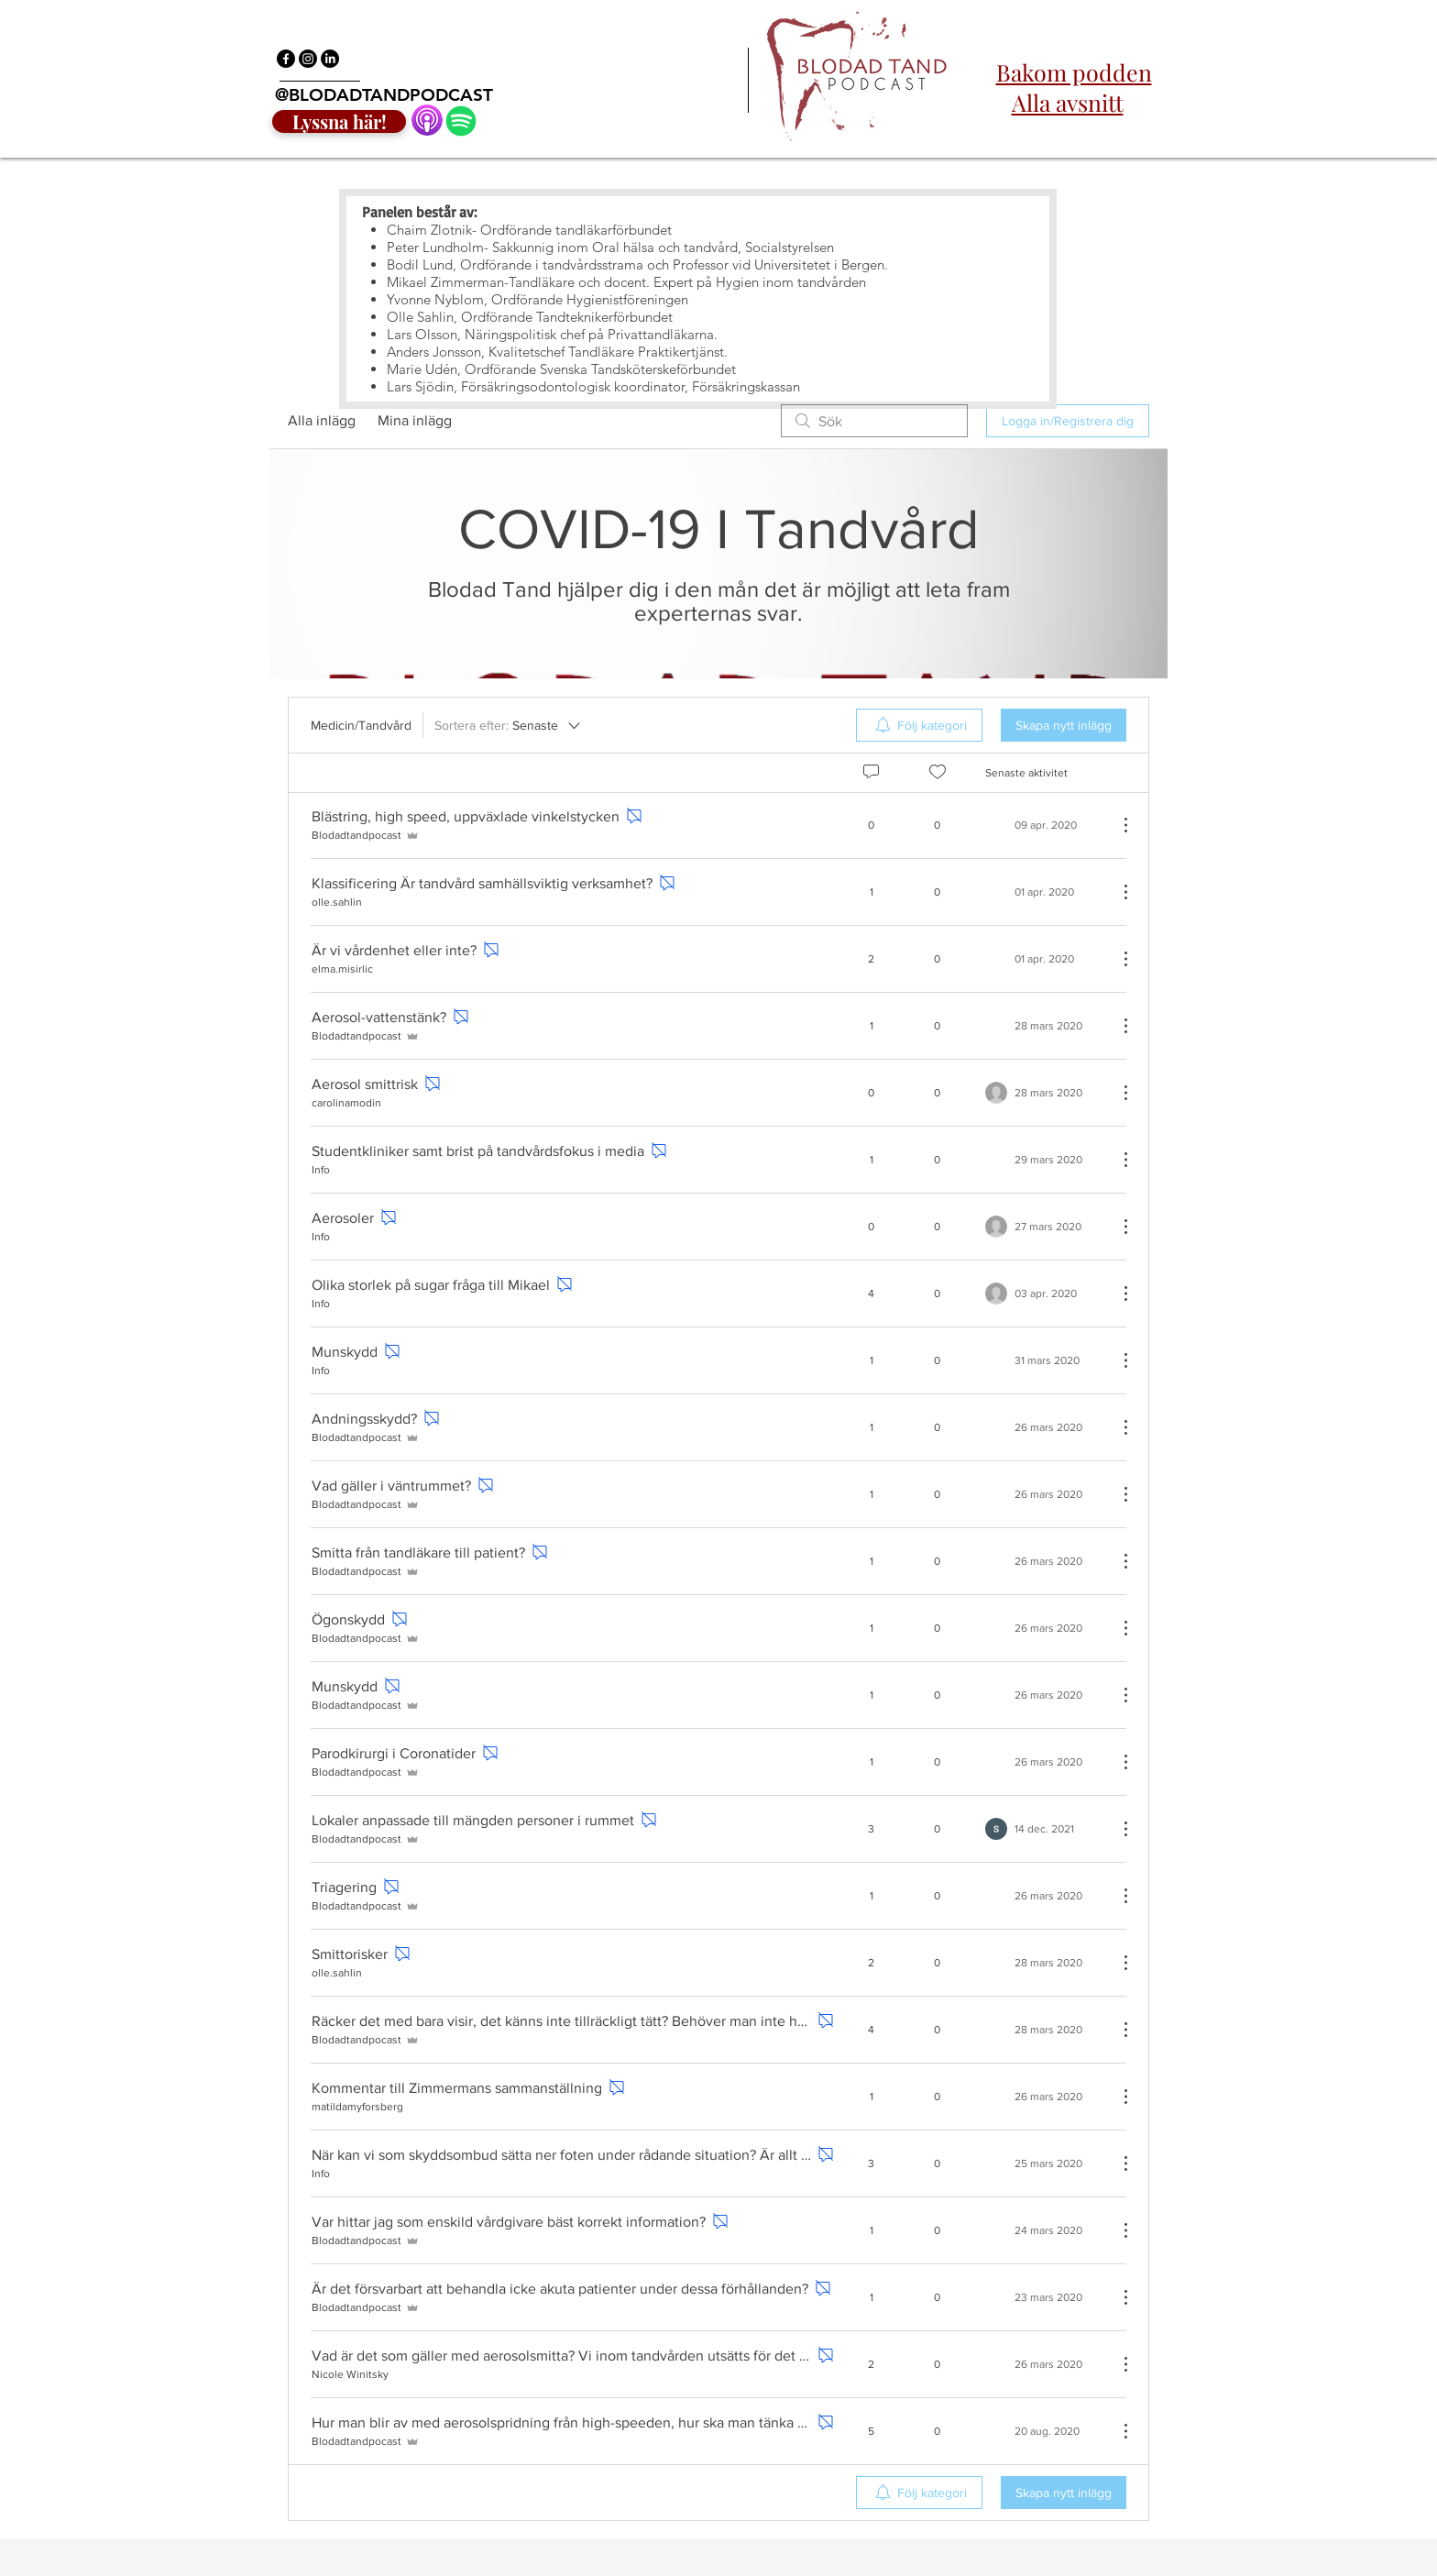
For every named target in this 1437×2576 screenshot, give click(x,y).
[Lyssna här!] (339, 121)
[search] (874, 420)
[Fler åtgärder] (1116, 825)
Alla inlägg (322, 420)
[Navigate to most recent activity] (1044, 892)
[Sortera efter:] (508, 725)
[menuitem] (919, 725)
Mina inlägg (415, 420)
